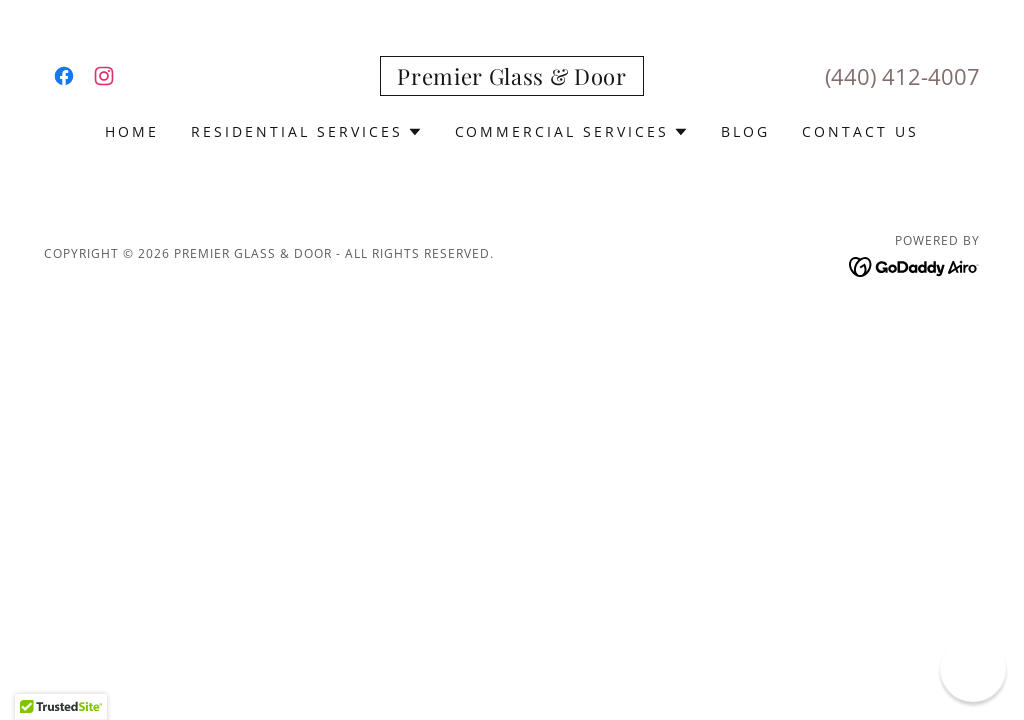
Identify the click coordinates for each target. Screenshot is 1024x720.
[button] (307, 132)
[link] (64, 76)
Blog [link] (745, 131)
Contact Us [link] (860, 131)
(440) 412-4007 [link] (902, 76)
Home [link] (132, 131)
